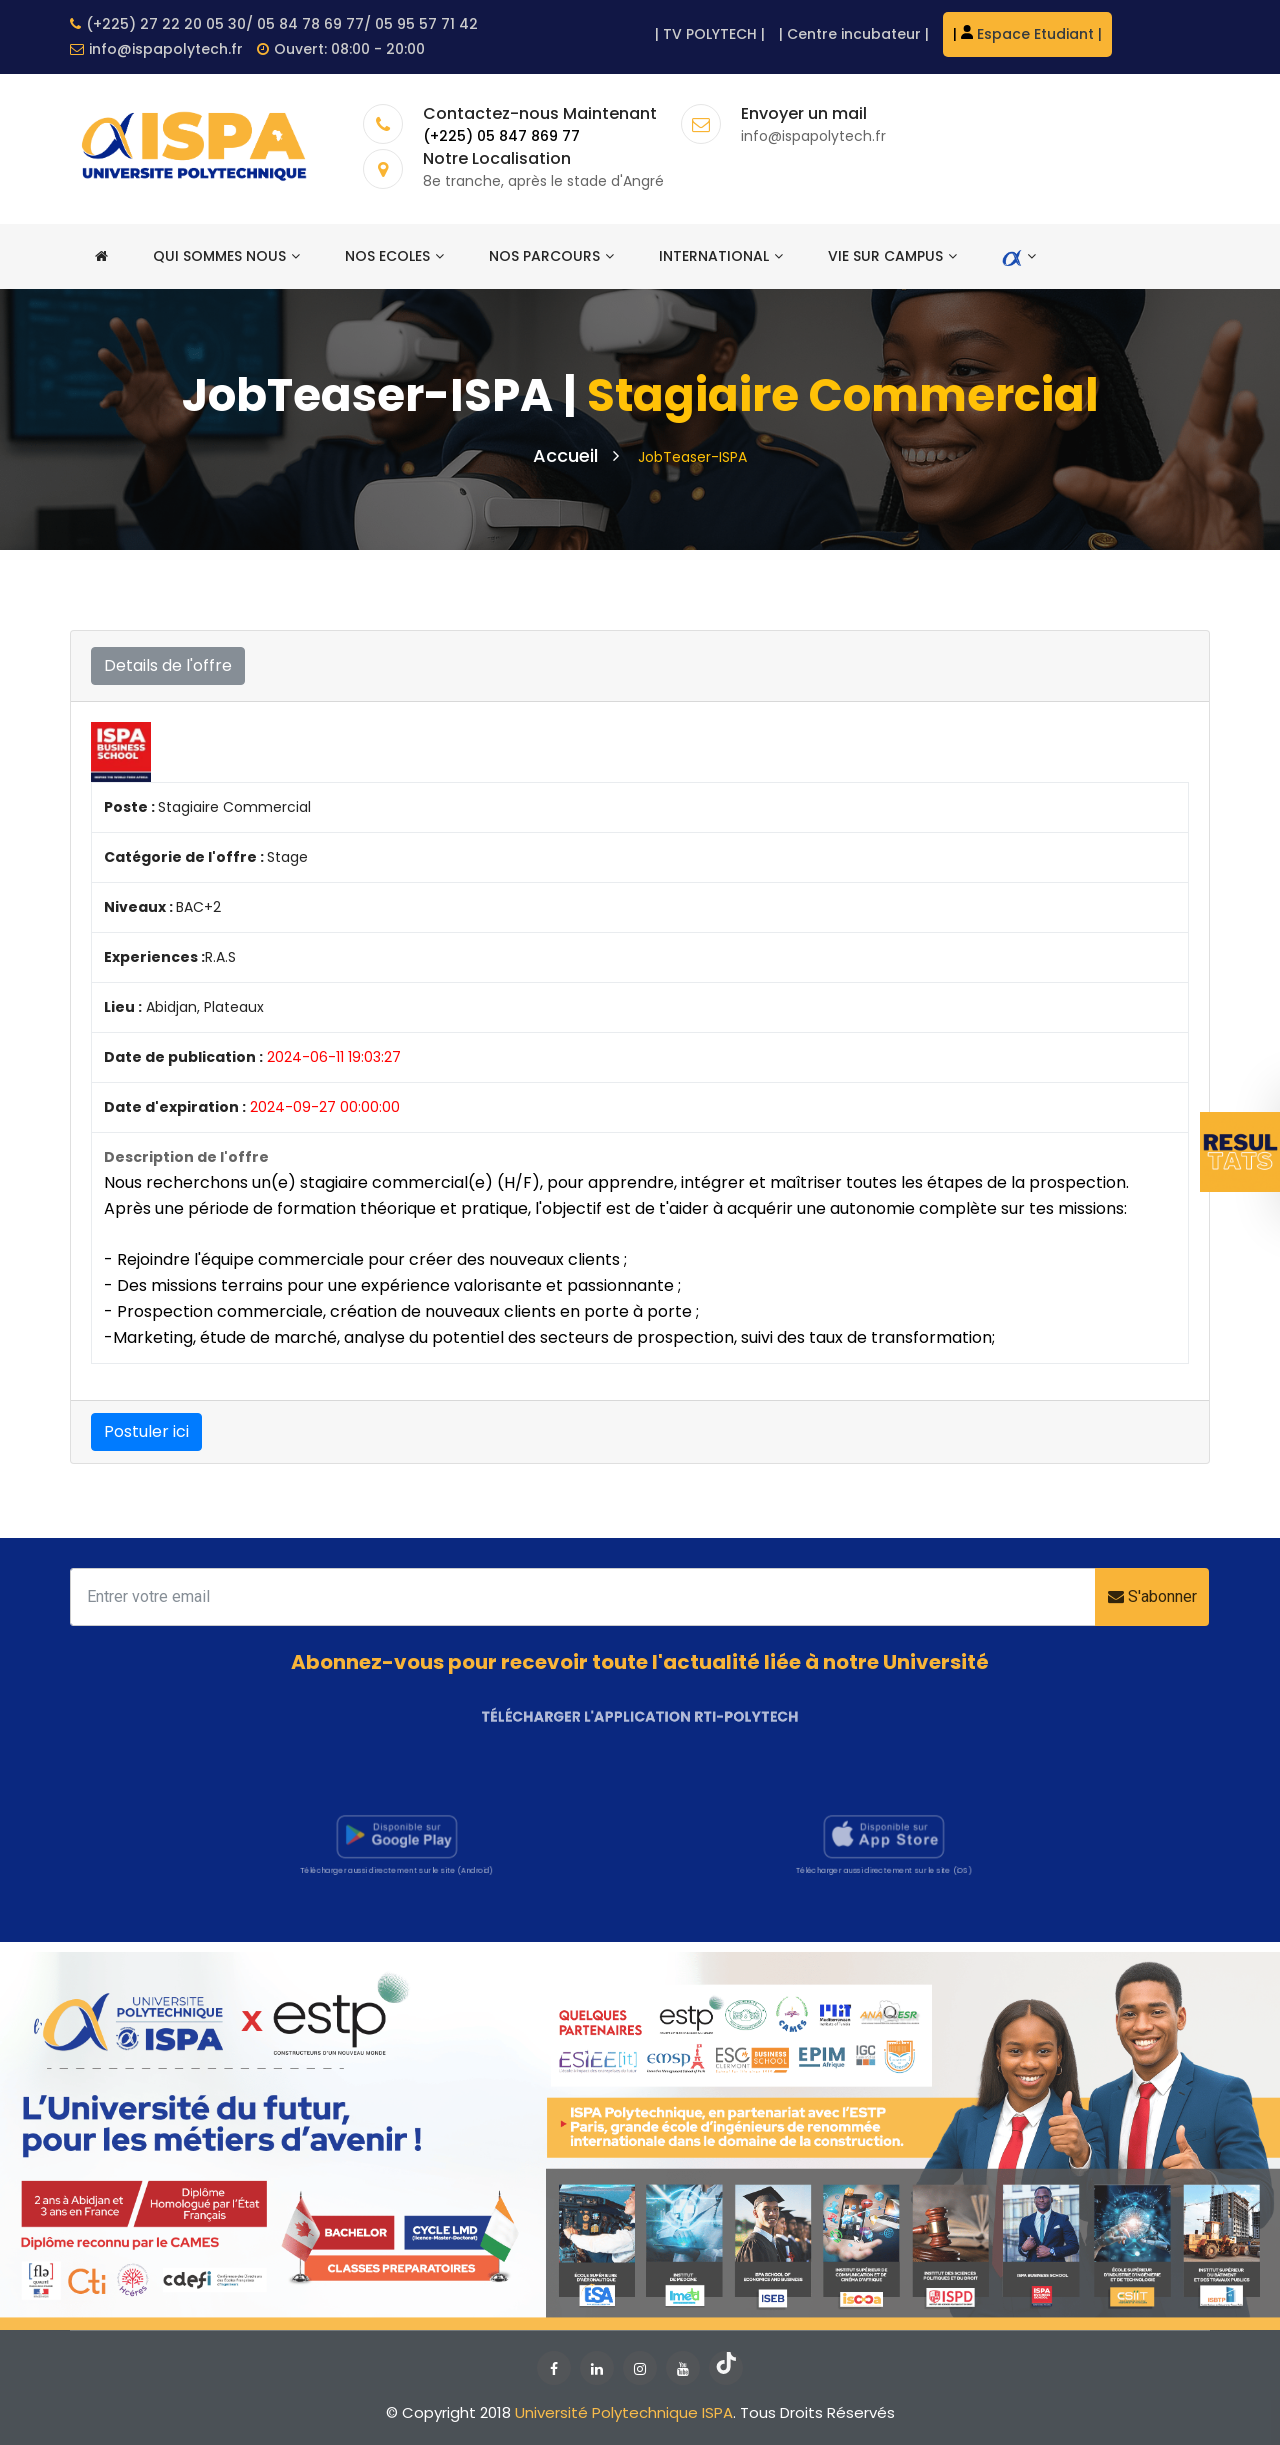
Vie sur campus (892, 256)
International (721, 256)
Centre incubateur (854, 34)
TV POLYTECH (710, 34)
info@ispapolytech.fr (156, 49)
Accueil (576, 455)
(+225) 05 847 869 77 (501, 136)
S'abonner (1152, 1596)
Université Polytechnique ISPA (624, 2412)
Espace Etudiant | (1031, 34)
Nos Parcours (551, 256)
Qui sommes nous (226, 256)
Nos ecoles (394, 256)
